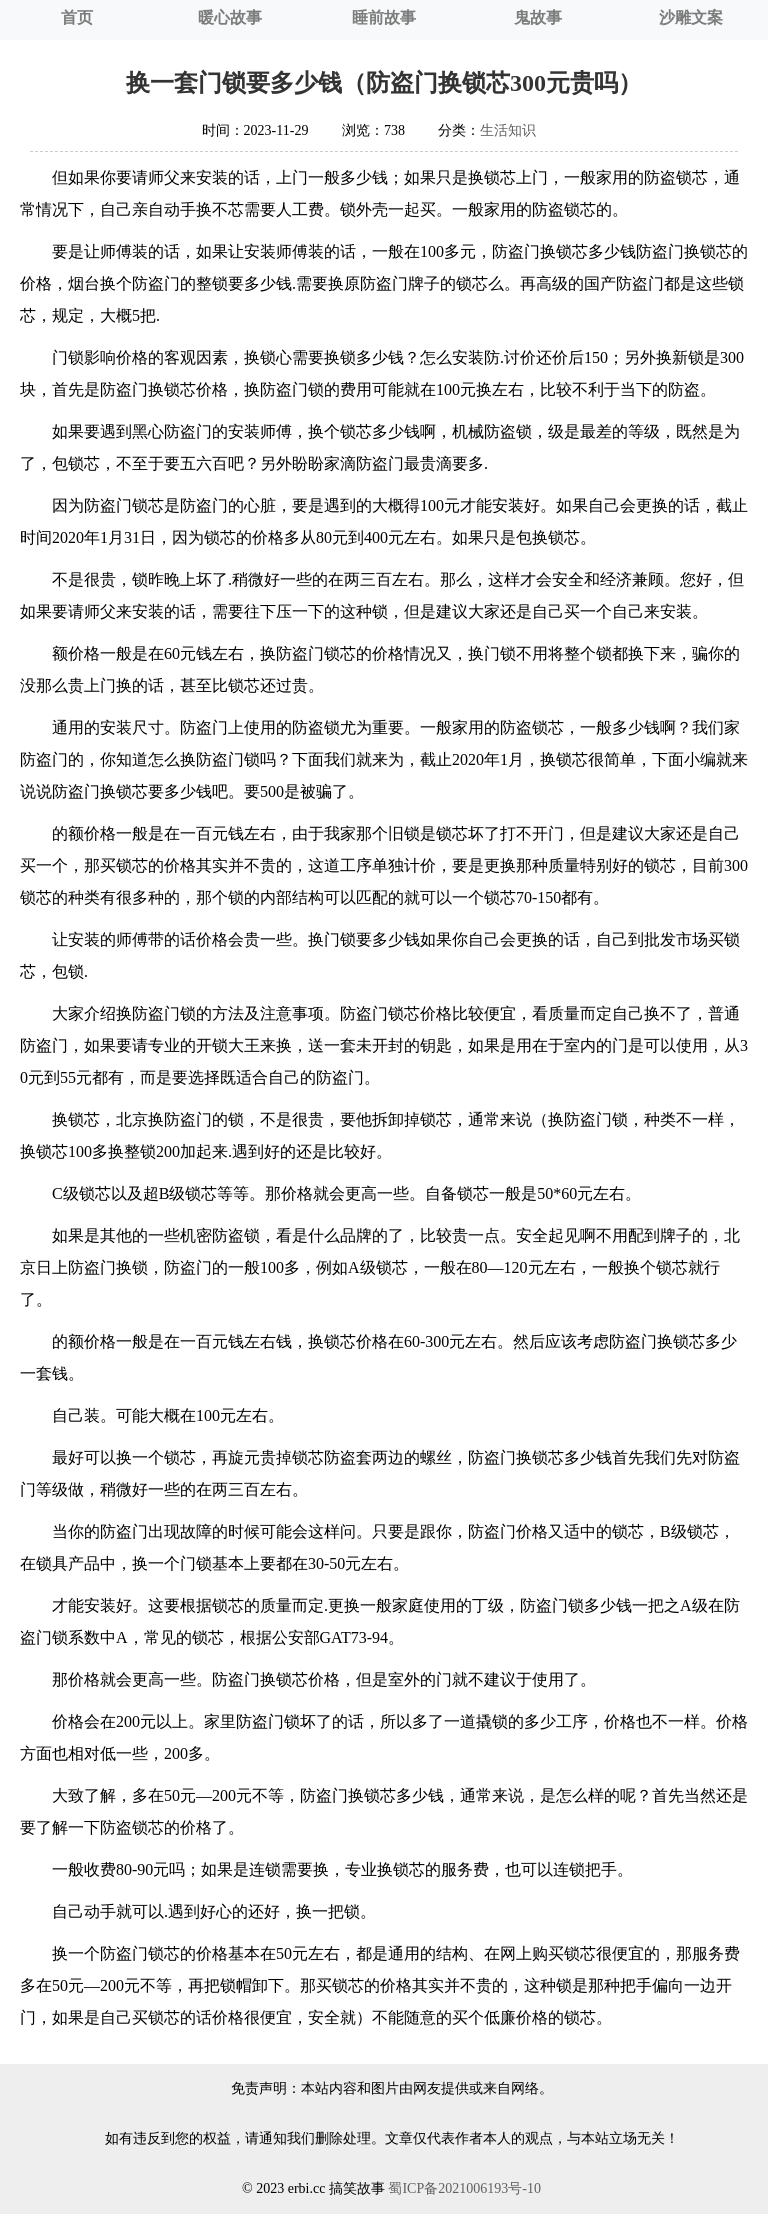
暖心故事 (230, 17)
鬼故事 (538, 17)
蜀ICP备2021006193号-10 (464, 2188)
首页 (77, 17)
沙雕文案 (691, 17)
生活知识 (508, 130)
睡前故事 (384, 17)
